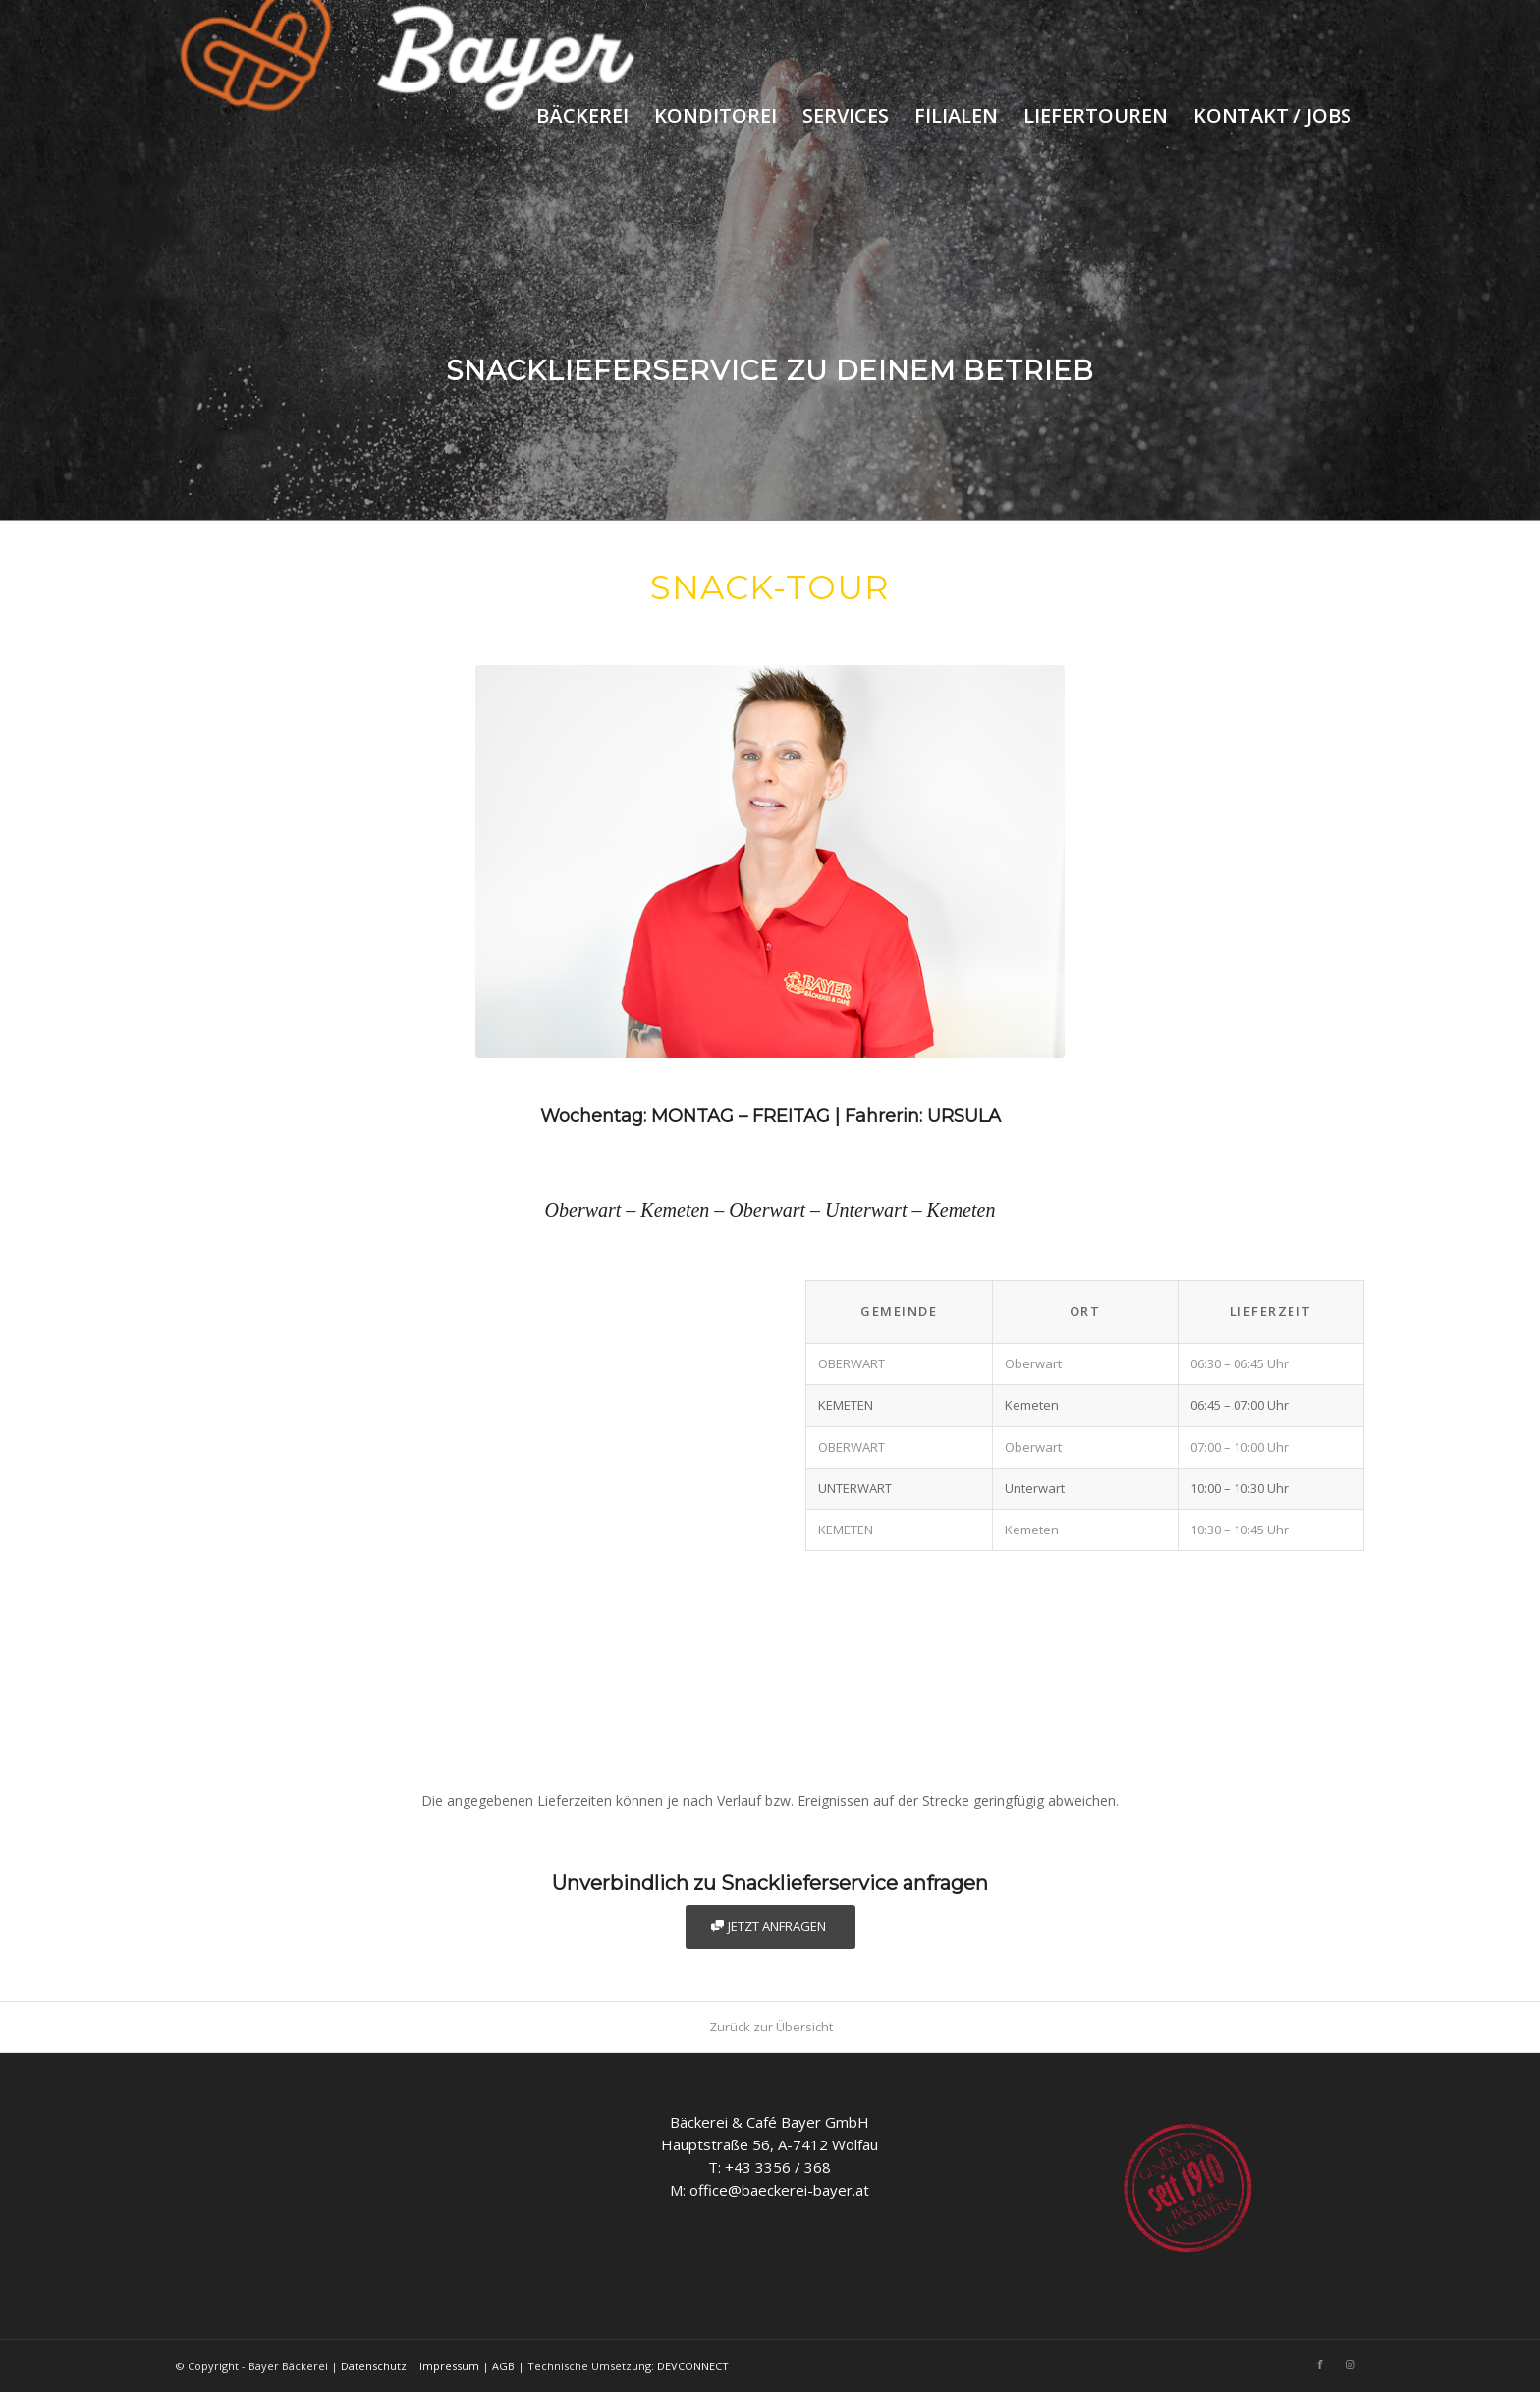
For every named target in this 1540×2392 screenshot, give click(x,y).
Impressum (449, 2366)
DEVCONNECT (693, 2366)
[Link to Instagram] (1349, 2364)
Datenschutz (374, 2366)
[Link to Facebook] (1320, 2364)
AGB (503, 2366)
